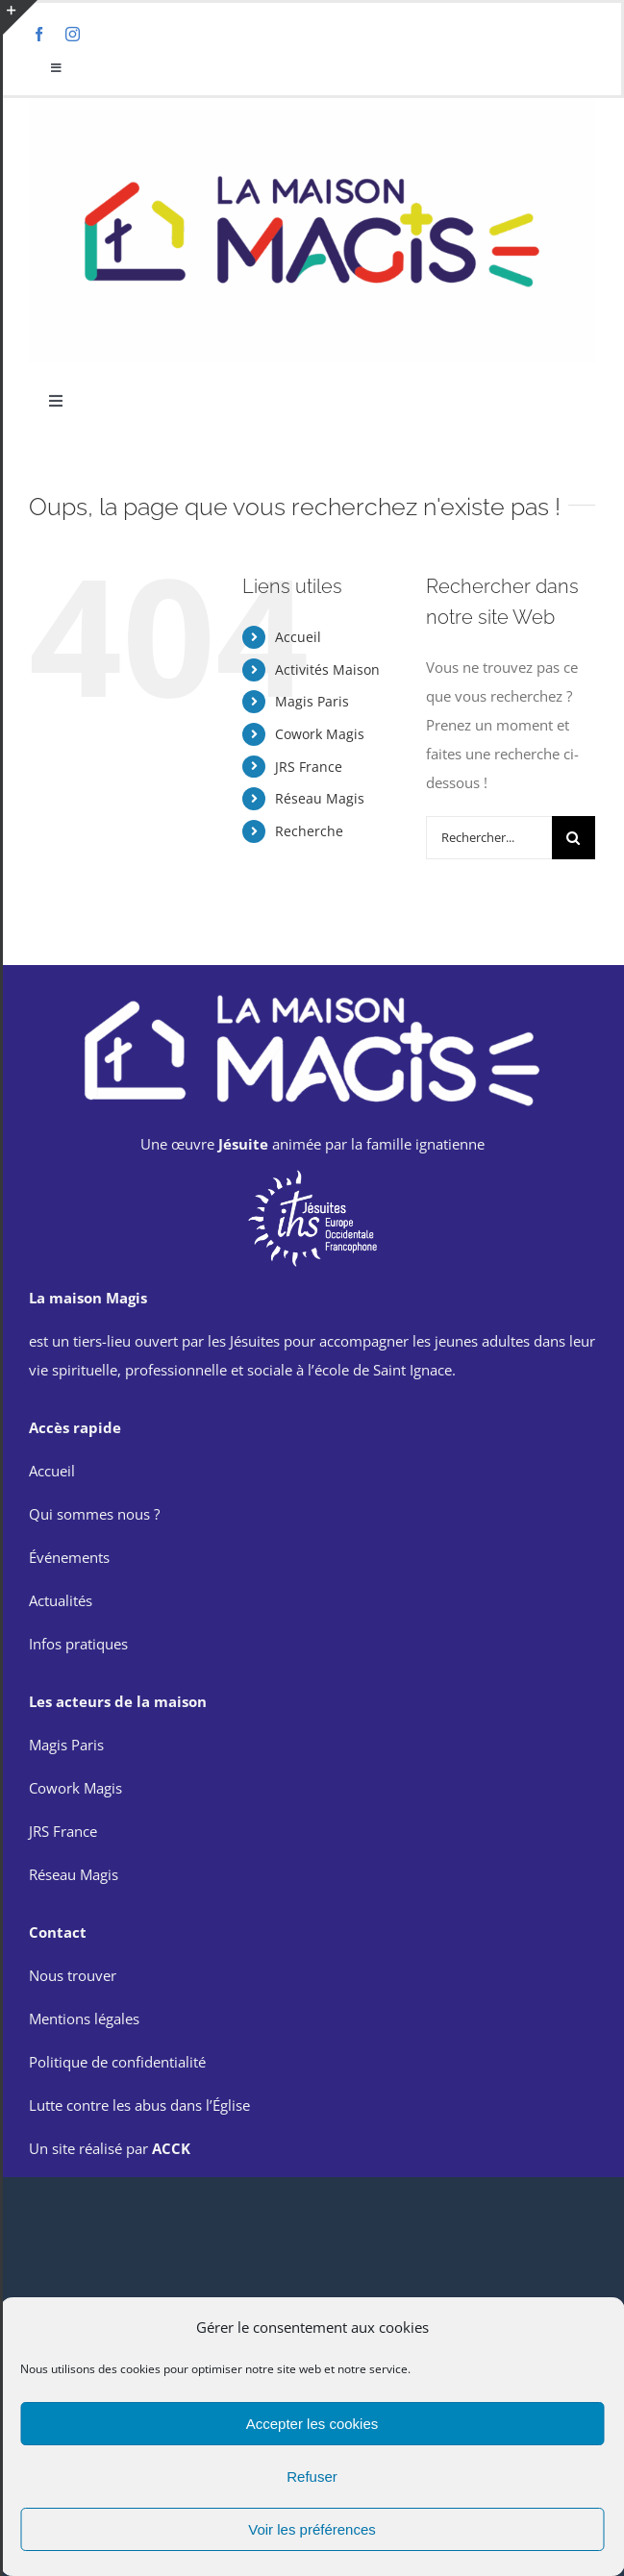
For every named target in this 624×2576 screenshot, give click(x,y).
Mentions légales (84, 2018)
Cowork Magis (319, 734)
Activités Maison (327, 669)
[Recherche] (573, 837)
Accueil (298, 637)
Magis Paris (312, 701)
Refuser (312, 2476)
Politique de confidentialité (117, 2061)
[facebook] (39, 34)
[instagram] (72, 34)
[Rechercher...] (489, 837)
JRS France (308, 766)
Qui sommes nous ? (94, 1513)
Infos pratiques (78, 1643)
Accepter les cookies (312, 2423)
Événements (69, 1557)
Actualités (60, 1600)
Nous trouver (72, 1975)
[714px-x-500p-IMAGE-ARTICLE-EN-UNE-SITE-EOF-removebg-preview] (312, 1174)
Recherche (309, 831)
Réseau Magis (319, 798)
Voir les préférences (312, 2529)
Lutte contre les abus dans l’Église (139, 2105)
